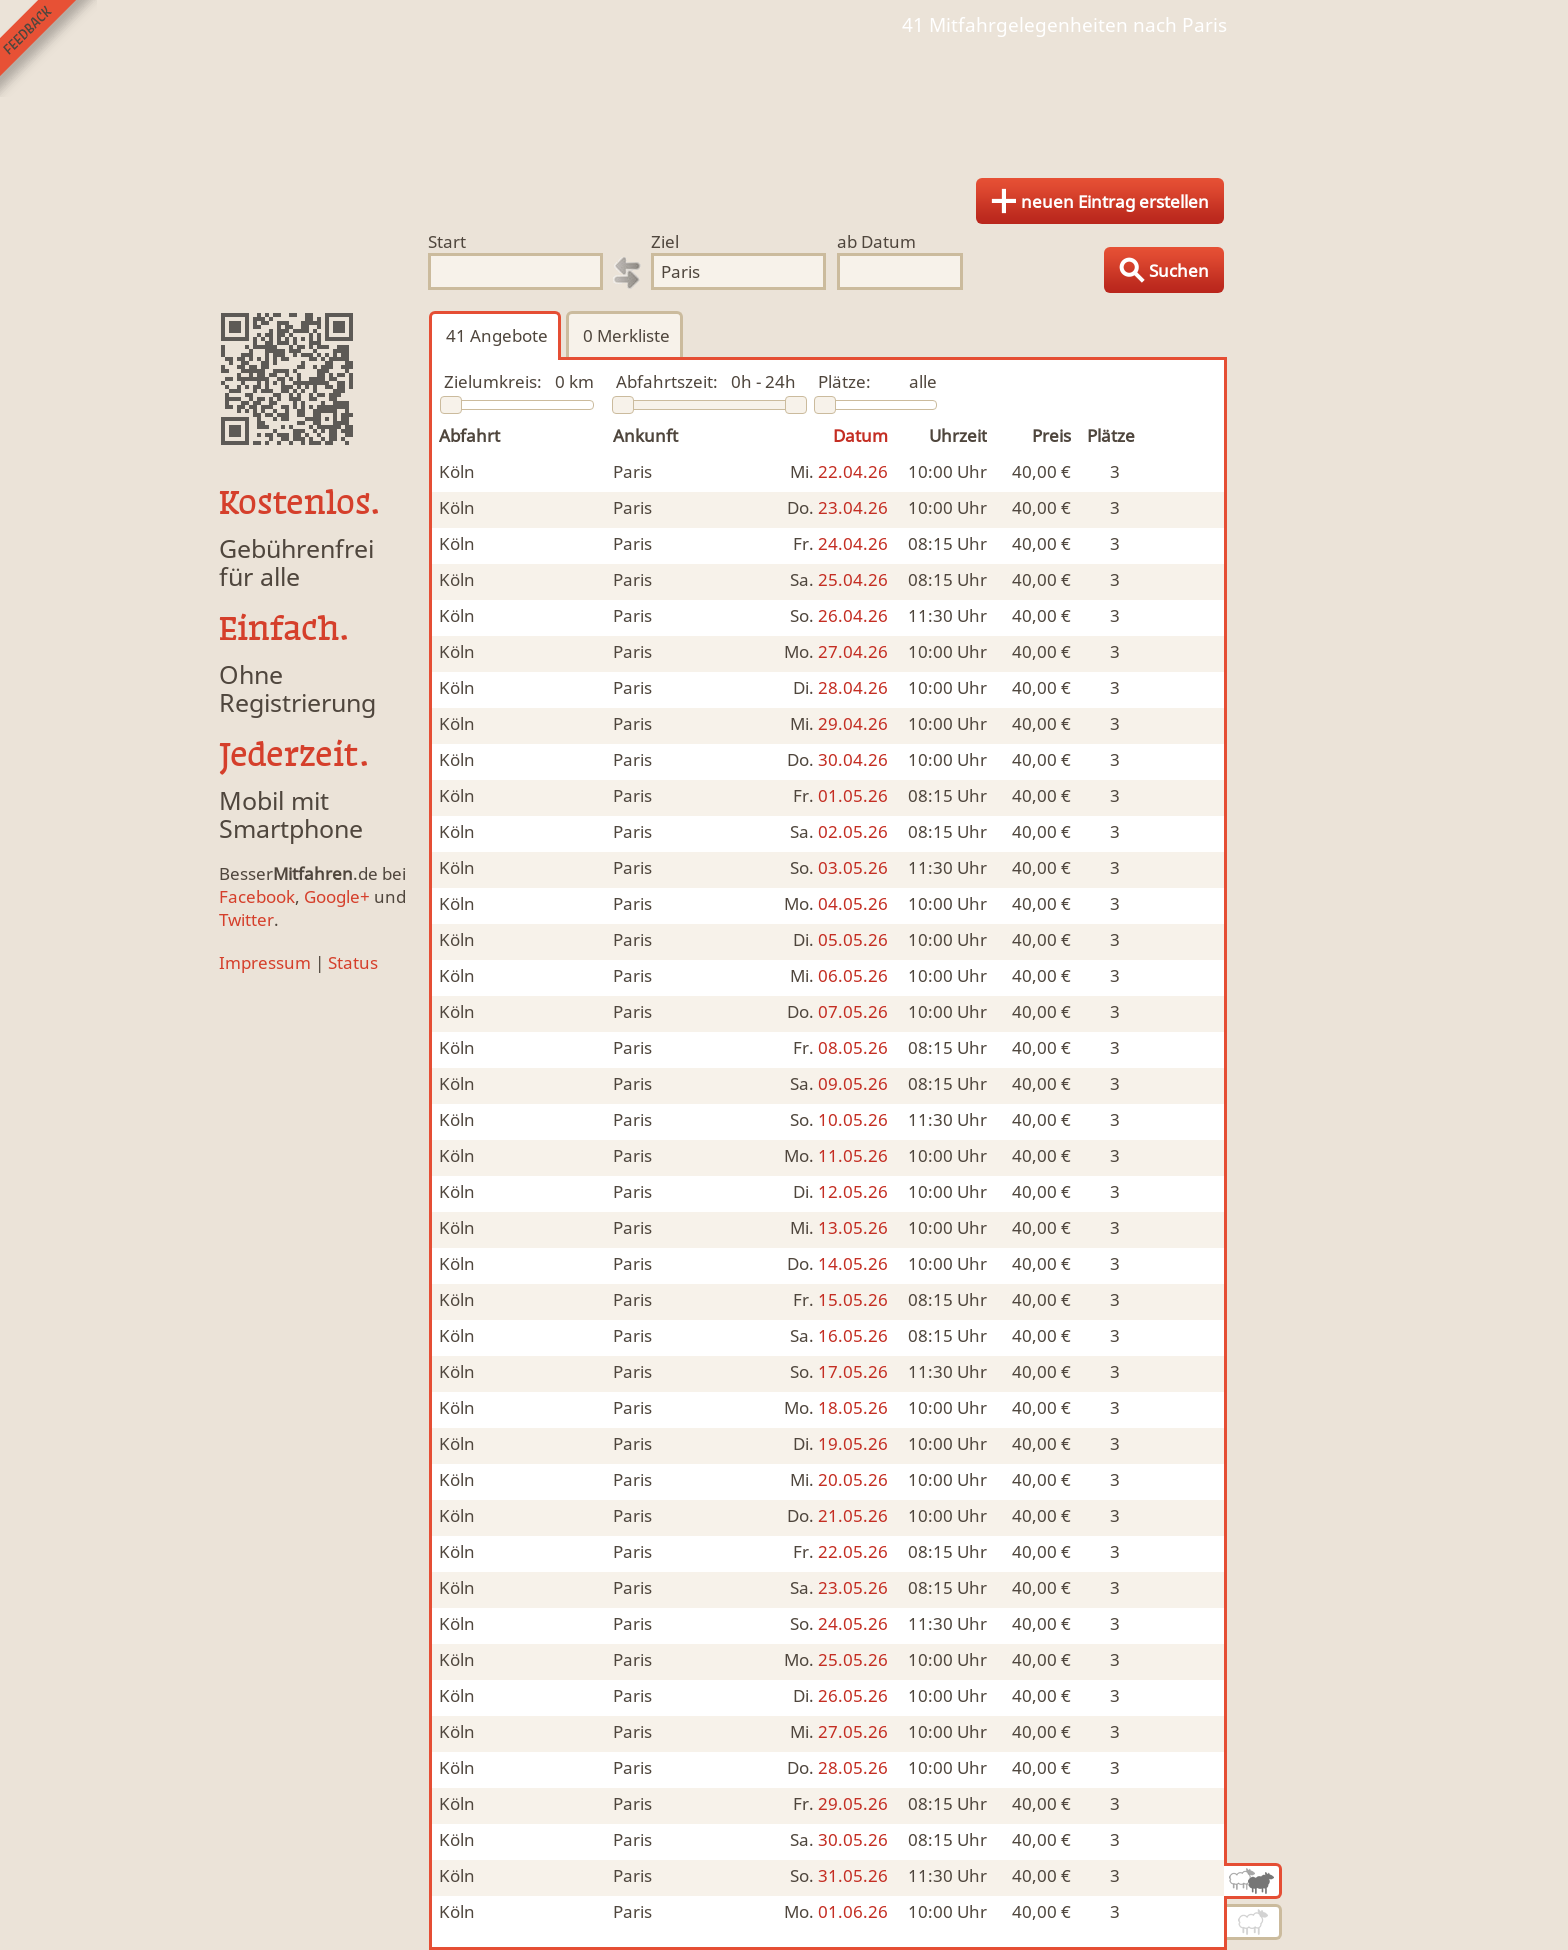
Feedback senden (48, 48)
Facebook (257, 896)
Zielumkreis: (493, 381)
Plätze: (844, 381)
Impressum (265, 962)
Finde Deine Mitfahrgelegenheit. (784, 100)
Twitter (246, 919)
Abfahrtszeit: (667, 381)
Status (353, 962)
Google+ (337, 896)
